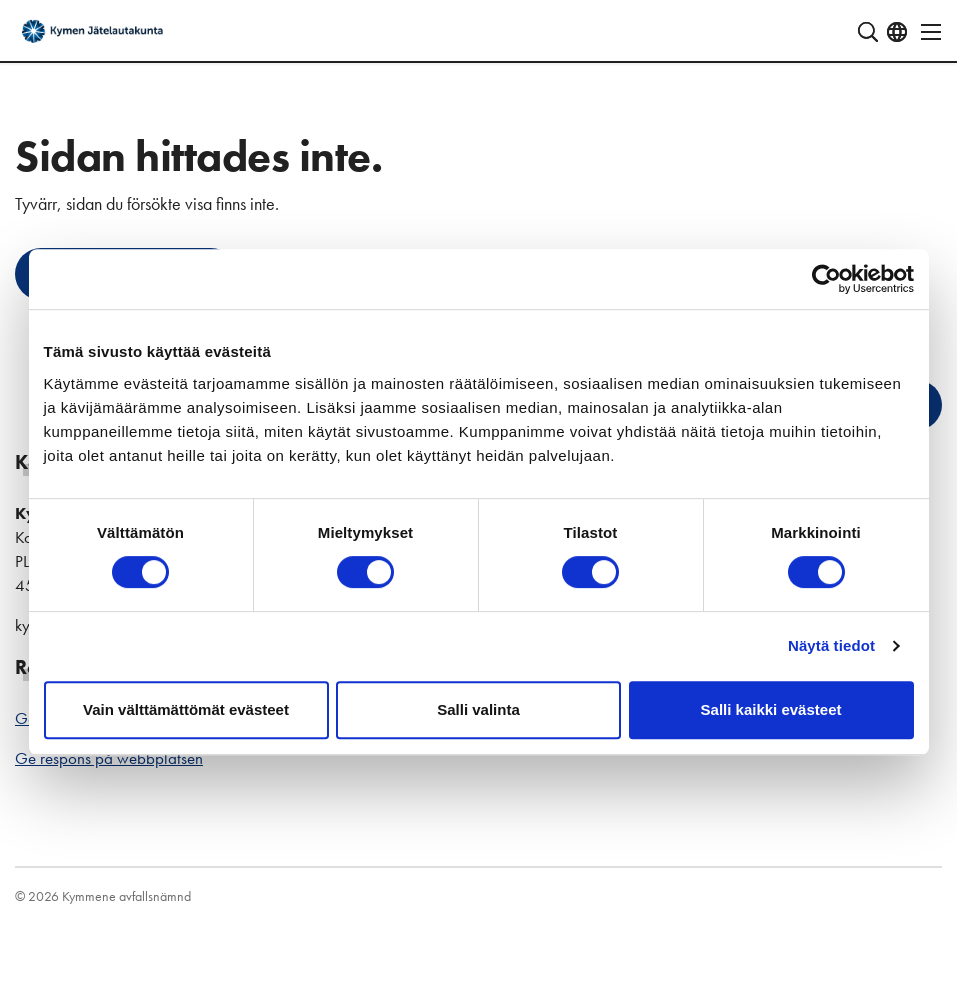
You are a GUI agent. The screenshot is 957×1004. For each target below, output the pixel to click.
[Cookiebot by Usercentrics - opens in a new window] (826, 279)
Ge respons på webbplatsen (109, 758)
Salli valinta (478, 709)
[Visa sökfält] (868, 32)
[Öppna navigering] (925, 32)
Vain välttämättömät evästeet (186, 709)
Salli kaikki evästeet (771, 709)
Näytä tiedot (831, 645)
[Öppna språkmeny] (897, 32)
